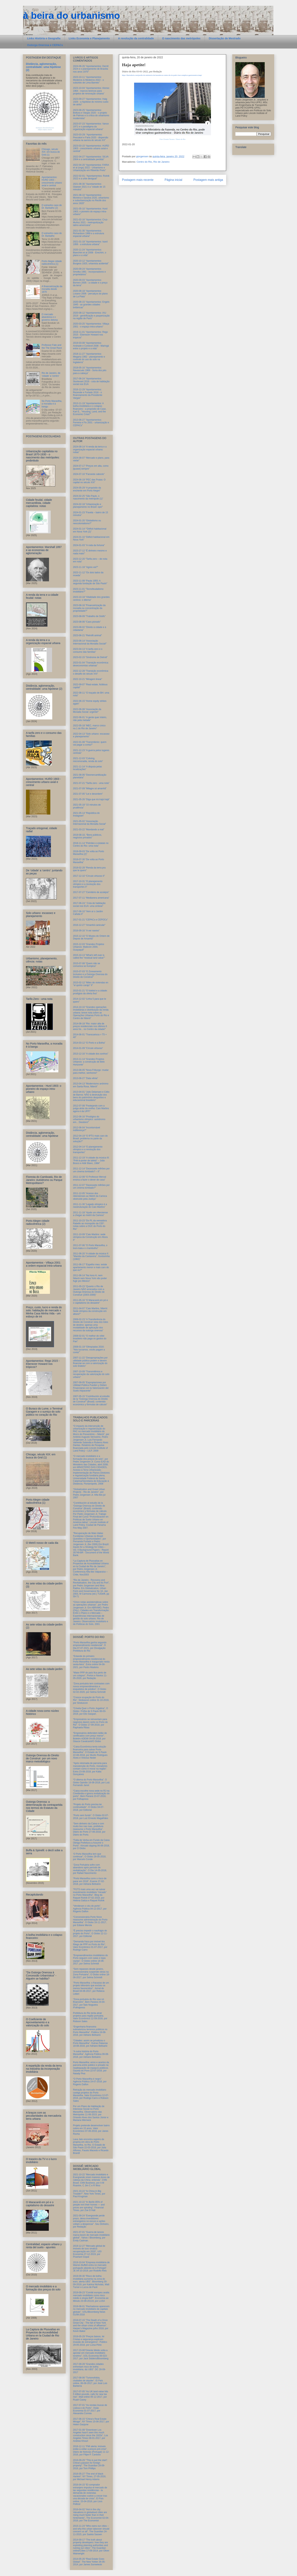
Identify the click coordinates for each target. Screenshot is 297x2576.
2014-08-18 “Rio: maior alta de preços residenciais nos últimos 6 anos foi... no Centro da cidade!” (90, 1026)
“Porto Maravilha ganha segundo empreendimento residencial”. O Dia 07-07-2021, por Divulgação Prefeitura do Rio (89, 1646)
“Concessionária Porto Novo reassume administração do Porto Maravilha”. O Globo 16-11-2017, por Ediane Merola (90, 1921)
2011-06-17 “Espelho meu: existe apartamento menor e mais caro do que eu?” (91, 1267)
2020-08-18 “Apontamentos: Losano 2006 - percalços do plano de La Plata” (90, 294)
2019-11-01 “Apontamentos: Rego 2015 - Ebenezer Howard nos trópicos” (90, 335)
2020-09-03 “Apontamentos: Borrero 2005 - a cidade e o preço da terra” (90, 283)
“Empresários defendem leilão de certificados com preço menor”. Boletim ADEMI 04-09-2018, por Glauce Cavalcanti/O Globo (90, 1737)
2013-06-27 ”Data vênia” (85, 1078)
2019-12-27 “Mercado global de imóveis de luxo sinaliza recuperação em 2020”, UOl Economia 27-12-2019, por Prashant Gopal (89, 2251)
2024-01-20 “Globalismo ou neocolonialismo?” (87, 522)
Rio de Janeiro (161, 161)
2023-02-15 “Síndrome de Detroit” (90, 657)
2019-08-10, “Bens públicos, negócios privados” (87, 836)
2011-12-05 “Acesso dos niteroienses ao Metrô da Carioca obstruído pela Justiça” (90, 1196)
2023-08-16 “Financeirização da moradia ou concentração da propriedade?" (89, 608)
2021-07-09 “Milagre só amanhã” (90, 788)
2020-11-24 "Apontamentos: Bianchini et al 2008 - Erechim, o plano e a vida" (89, 252)
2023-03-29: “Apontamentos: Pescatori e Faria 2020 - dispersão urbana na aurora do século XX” (90, 137)
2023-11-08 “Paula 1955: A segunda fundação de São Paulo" (90, 582)
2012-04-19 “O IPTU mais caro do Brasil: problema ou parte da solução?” (90, 1138)
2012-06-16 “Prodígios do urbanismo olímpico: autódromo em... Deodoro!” (89, 1119)
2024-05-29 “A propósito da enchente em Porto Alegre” (87, 489)
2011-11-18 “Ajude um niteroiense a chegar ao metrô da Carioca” (90, 1214)
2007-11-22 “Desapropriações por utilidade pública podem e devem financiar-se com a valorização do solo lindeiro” (90, 1361)
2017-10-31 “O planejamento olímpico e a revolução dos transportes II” (87, 884)
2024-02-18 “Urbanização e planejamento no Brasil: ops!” (88, 505)
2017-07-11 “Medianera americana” (91, 897)
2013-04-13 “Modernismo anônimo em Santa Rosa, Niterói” (90, 1085)
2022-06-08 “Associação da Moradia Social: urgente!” (87, 710)
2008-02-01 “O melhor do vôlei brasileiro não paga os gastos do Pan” (89, 1339)
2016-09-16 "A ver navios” (86, 930)
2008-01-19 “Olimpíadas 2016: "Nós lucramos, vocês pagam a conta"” (89, 1349)
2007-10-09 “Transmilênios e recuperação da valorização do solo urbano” (91, 1374)
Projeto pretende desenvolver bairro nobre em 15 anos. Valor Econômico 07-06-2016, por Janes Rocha (91, 2129)
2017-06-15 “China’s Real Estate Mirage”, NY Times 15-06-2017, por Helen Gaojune (91, 2422)
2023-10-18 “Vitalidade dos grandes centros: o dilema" (91, 598)
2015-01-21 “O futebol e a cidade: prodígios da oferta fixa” (90, 992)
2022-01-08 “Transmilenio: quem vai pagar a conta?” (89, 743)
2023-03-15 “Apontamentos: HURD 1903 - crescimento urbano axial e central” (91, 148)
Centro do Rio (144, 161)
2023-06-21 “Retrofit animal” (87, 635)
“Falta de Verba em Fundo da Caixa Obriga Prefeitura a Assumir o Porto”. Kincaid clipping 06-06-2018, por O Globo (91, 1844)
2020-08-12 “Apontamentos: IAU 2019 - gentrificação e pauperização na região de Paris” (91, 315)
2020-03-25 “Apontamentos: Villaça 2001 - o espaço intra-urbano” (91, 325)
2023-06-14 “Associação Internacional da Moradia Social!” (90, 642)
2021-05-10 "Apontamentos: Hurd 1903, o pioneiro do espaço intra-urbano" (90, 211)
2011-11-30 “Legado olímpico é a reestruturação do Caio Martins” (90, 1205)
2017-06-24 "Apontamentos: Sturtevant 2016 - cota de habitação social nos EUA (91, 381)
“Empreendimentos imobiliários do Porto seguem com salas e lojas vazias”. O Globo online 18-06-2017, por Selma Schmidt (90, 1959)
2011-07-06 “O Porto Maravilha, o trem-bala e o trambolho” (90, 1246)
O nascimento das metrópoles (181, 38)
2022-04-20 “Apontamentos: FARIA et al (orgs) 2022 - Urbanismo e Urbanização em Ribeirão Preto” (91, 168)
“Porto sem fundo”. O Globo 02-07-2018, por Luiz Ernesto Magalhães (91, 1816)
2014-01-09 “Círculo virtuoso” (88, 1048)
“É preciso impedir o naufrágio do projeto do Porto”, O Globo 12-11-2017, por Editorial (90, 1933)
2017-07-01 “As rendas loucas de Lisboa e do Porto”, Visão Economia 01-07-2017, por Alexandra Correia (90, 2409)
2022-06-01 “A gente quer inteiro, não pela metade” (90, 718)
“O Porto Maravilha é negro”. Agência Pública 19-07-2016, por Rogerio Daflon (90, 2082)
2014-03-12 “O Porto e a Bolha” (89, 1042)
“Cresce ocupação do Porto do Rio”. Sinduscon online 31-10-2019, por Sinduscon (91, 1700)
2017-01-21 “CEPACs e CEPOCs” (90, 919)
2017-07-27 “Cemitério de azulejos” (91, 892)
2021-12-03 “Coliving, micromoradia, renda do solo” (88, 759)
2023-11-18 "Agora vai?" (85, 567)
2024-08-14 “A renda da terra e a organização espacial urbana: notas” (90, 449)
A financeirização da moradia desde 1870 (52, 289)
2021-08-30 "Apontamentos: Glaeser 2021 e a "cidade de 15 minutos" (89, 187)
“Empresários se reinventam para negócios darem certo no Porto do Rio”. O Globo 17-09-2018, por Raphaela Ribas (90, 1723)
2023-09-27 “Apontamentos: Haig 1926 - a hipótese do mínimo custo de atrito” (90, 102)
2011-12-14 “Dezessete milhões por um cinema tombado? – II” (91, 1170)
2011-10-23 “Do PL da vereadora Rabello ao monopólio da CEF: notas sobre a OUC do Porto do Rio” (90, 1224)
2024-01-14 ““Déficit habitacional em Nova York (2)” (89, 530)
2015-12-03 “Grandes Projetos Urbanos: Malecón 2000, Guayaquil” (88, 947)
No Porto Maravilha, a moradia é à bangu (52, 404)
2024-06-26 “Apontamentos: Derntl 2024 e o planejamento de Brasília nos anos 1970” (91, 69)
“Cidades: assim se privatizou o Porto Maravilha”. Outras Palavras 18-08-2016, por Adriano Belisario (90, 2043)
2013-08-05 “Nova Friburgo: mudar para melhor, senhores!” (91, 1071)
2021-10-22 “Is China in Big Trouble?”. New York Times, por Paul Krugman (89, 2194)
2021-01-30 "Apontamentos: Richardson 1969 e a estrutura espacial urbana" (88, 233)
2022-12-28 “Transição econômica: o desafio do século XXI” (91, 672)
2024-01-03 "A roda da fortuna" (89, 545)
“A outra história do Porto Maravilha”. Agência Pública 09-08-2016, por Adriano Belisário (91, 2054)
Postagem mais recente (137, 179)
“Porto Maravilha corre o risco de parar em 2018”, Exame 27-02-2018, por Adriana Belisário (89, 1881)
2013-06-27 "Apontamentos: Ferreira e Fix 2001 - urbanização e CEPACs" (91, 422)
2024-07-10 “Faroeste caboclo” (89, 474)
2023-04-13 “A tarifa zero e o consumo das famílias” (87, 650)
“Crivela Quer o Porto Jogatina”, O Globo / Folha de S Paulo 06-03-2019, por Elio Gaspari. (90, 1711)
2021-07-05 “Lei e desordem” (88, 793)
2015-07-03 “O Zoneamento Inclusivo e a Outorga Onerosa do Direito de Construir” (90, 974)
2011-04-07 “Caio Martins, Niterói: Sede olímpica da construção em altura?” (90, 1311)
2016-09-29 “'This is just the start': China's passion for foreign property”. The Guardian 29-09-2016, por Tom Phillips (90, 2464)
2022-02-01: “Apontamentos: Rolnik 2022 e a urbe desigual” (91, 177)
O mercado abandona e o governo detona (50, 317)
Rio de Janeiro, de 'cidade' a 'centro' (51, 374)
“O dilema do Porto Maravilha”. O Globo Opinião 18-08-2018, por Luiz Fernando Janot (91, 1782)
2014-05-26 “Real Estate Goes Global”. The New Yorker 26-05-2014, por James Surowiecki (89, 2562)
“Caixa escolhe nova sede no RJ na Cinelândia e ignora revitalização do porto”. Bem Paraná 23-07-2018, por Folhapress (91, 1794)
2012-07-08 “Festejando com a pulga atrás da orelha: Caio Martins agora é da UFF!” (91, 1108)
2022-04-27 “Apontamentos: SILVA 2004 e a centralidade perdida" (90, 158)
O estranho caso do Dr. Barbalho (52, 234)
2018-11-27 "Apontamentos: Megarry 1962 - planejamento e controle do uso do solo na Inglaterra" (89, 358)
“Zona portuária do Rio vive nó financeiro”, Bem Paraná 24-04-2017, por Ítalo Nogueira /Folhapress (89, 2003)
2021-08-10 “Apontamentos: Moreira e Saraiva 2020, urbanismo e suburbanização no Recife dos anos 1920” (91, 199)
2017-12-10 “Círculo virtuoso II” (89, 876)
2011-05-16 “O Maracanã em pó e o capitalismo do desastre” (90, 1301)
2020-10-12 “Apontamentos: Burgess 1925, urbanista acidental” (91, 262)
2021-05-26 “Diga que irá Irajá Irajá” (91, 799)
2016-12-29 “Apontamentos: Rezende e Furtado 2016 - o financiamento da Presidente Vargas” (87, 393)
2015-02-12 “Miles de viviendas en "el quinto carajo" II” (90, 984)
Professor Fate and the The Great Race (52, 346)
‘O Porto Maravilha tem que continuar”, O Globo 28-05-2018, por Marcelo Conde (89, 1857)
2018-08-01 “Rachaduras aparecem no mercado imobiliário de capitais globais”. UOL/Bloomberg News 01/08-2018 (91, 2310)
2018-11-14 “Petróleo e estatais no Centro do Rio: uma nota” (91, 844)
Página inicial (173, 179)
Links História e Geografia (44, 38)
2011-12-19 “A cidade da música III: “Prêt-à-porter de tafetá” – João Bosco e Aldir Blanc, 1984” (91, 1160)
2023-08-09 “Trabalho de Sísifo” (89, 616)
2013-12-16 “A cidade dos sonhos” (90, 1053)
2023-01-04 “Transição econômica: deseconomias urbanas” (91, 664)
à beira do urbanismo (71, 15)
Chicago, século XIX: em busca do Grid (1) (51, 152)
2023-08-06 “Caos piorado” (87, 621)
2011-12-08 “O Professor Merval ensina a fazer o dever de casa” (89, 1178)
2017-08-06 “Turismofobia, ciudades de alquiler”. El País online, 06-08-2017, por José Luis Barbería (90, 2381)
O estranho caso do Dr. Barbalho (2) (52, 206)
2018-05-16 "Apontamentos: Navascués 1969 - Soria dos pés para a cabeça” (89, 370)
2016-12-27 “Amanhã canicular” (89, 925)
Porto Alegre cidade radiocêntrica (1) (52, 262)
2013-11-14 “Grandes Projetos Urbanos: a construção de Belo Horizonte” (89, 1062)
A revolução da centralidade (136, 38)
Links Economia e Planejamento (89, 38)
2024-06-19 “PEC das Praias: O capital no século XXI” (89, 481)
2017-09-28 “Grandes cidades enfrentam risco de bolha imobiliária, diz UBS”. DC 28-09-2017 (89, 2368)
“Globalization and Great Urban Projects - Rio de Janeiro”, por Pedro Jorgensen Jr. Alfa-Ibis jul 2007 (89, 1493)
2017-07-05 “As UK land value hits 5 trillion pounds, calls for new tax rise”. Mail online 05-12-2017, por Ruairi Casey (90, 2395)
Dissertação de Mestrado (225, 38)
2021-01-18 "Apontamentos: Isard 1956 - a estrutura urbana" (90, 243)
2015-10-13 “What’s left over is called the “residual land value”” (89, 956)
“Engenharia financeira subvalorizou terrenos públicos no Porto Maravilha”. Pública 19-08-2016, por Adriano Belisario (90, 2030)
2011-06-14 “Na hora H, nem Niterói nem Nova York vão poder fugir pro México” (90, 1278)
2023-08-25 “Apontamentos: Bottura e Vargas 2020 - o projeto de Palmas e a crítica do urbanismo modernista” (91, 114)
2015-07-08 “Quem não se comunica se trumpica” (86, 964)
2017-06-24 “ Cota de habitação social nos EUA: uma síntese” (89, 904)
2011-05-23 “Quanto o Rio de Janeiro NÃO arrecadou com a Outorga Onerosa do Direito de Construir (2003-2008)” (89, 1290)
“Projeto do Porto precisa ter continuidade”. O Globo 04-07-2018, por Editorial (88, 1807)
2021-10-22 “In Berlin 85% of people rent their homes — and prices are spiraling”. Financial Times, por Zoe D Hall (89, 2206)
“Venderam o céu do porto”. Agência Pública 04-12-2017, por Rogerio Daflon (90, 1909)
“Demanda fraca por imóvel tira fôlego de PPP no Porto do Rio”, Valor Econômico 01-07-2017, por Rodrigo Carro (90, 1945)
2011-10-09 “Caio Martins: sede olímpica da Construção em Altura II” (90, 1237)
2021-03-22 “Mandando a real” (88, 829)
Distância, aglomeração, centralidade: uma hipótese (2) (43, 67)
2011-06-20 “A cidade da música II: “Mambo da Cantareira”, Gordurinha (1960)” (91, 1256)
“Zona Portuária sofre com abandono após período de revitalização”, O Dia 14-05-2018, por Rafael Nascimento (90, 1868)
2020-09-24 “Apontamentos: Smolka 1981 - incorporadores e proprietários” (89, 272)
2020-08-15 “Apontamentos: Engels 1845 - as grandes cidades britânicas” (91, 305)
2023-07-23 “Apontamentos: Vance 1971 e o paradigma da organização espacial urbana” (91, 126)
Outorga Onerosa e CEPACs (45, 45)
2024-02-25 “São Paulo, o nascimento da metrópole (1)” (88, 497)
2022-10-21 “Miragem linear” (87, 679)
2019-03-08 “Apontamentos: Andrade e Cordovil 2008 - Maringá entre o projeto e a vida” (91, 346)
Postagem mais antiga (208, 179)
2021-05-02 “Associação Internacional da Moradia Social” (89, 822)
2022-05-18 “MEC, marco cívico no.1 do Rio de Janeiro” (89, 727)
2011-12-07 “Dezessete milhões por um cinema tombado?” (91, 1186)
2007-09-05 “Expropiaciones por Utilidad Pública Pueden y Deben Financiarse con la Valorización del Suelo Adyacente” (91, 1386)
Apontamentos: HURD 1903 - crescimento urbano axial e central (52, 181)
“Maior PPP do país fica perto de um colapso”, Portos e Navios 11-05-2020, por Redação (90, 1675)
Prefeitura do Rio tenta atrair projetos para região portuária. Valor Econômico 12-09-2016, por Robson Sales (90, 2017)
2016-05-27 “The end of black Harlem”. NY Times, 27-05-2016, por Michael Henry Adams (89, 2476)
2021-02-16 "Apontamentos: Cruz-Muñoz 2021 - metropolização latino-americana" (90, 222)
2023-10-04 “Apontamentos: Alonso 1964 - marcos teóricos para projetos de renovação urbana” (91, 91)
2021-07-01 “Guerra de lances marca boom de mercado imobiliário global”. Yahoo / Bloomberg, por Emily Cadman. (91, 2236)
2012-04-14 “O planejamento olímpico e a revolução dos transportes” (87, 1149)
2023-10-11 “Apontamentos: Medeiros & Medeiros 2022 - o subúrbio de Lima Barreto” (88, 80)
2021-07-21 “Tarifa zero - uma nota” (91, 783)
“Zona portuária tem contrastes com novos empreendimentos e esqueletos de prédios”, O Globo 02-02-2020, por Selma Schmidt (91, 1687)
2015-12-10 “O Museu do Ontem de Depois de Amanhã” (91, 937)
